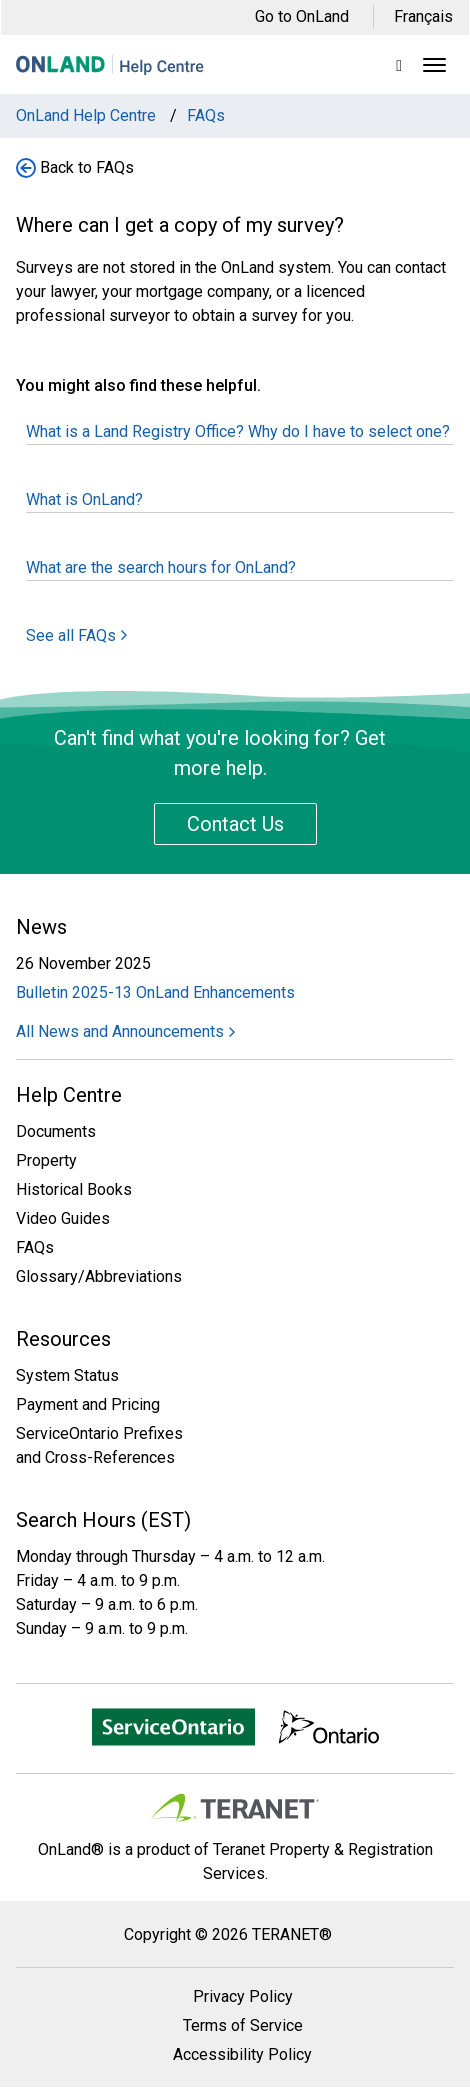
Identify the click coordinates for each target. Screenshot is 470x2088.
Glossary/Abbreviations (99, 1276)
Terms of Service (243, 2025)
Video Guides (63, 1218)
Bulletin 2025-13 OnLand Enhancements (155, 992)
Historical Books (74, 1189)
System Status (67, 1375)
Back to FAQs (87, 167)
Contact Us (235, 824)
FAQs (35, 1247)
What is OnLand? (84, 499)
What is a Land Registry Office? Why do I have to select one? (238, 431)
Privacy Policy (243, 1996)
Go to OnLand (302, 16)
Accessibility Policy (242, 2054)
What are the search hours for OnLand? (161, 567)
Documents (56, 1131)
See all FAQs (76, 635)
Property (46, 1160)
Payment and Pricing (88, 1404)
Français (423, 16)
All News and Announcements (125, 1031)
